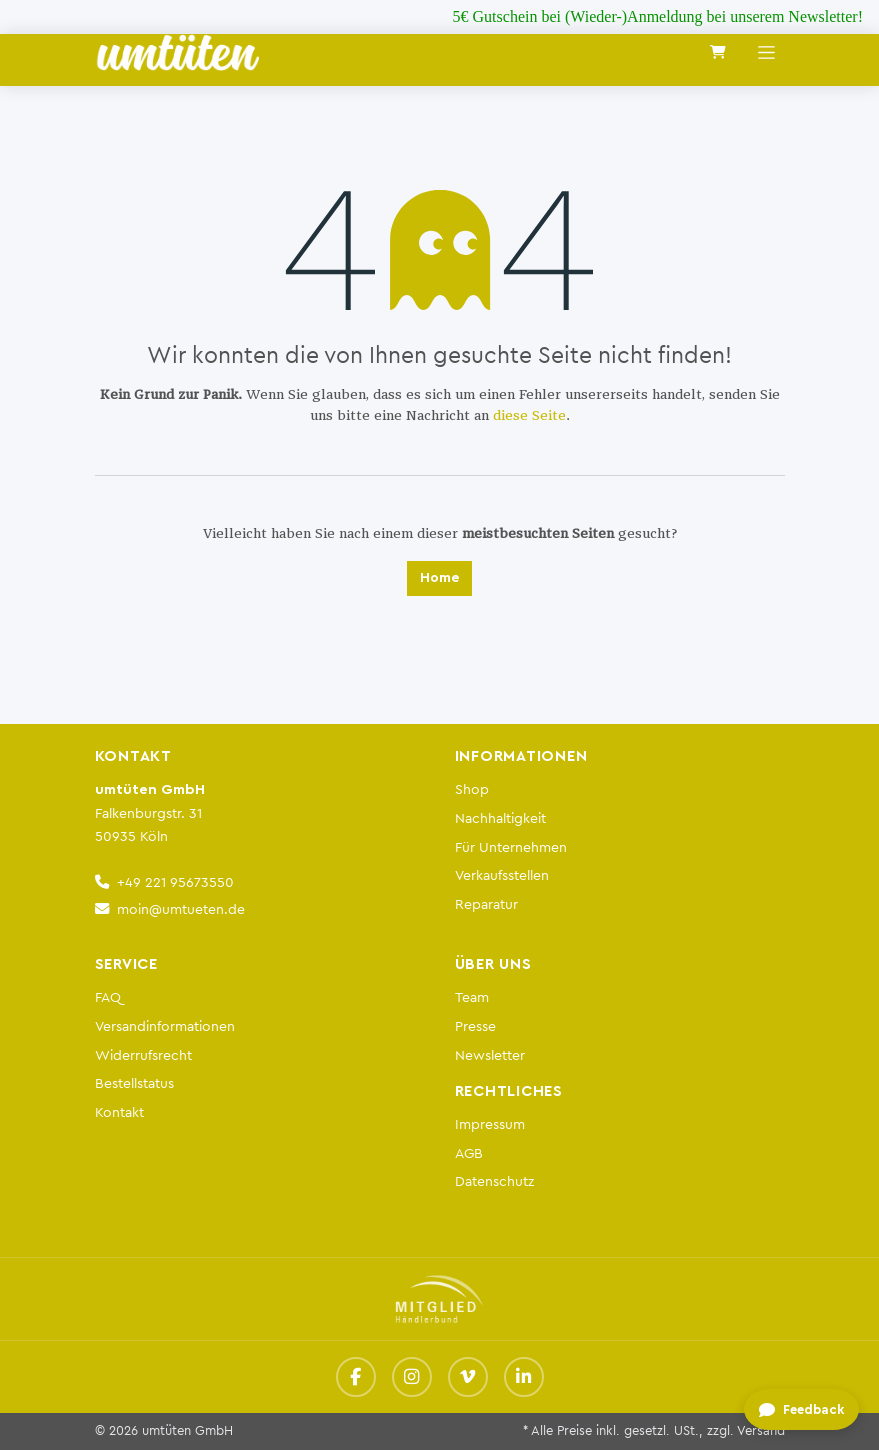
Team (472, 997)
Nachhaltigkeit (500, 818)
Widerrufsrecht (143, 1055)
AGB (469, 1153)
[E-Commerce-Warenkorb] (718, 52)
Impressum (490, 1124)
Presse (475, 1026)
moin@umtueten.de (181, 909)
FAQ (108, 997)
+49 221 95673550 (175, 882)
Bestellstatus (134, 1083)
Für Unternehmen (511, 847)
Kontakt (119, 1112)
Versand (761, 1431)
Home (439, 578)
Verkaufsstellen (502, 875)
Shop (472, 789)
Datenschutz (494, 1181)
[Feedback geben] (800, 1411)
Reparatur (486, 904)
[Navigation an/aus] (766, 52)
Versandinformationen (165, 1026)
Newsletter (490, 1055)
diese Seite (529, 416)
